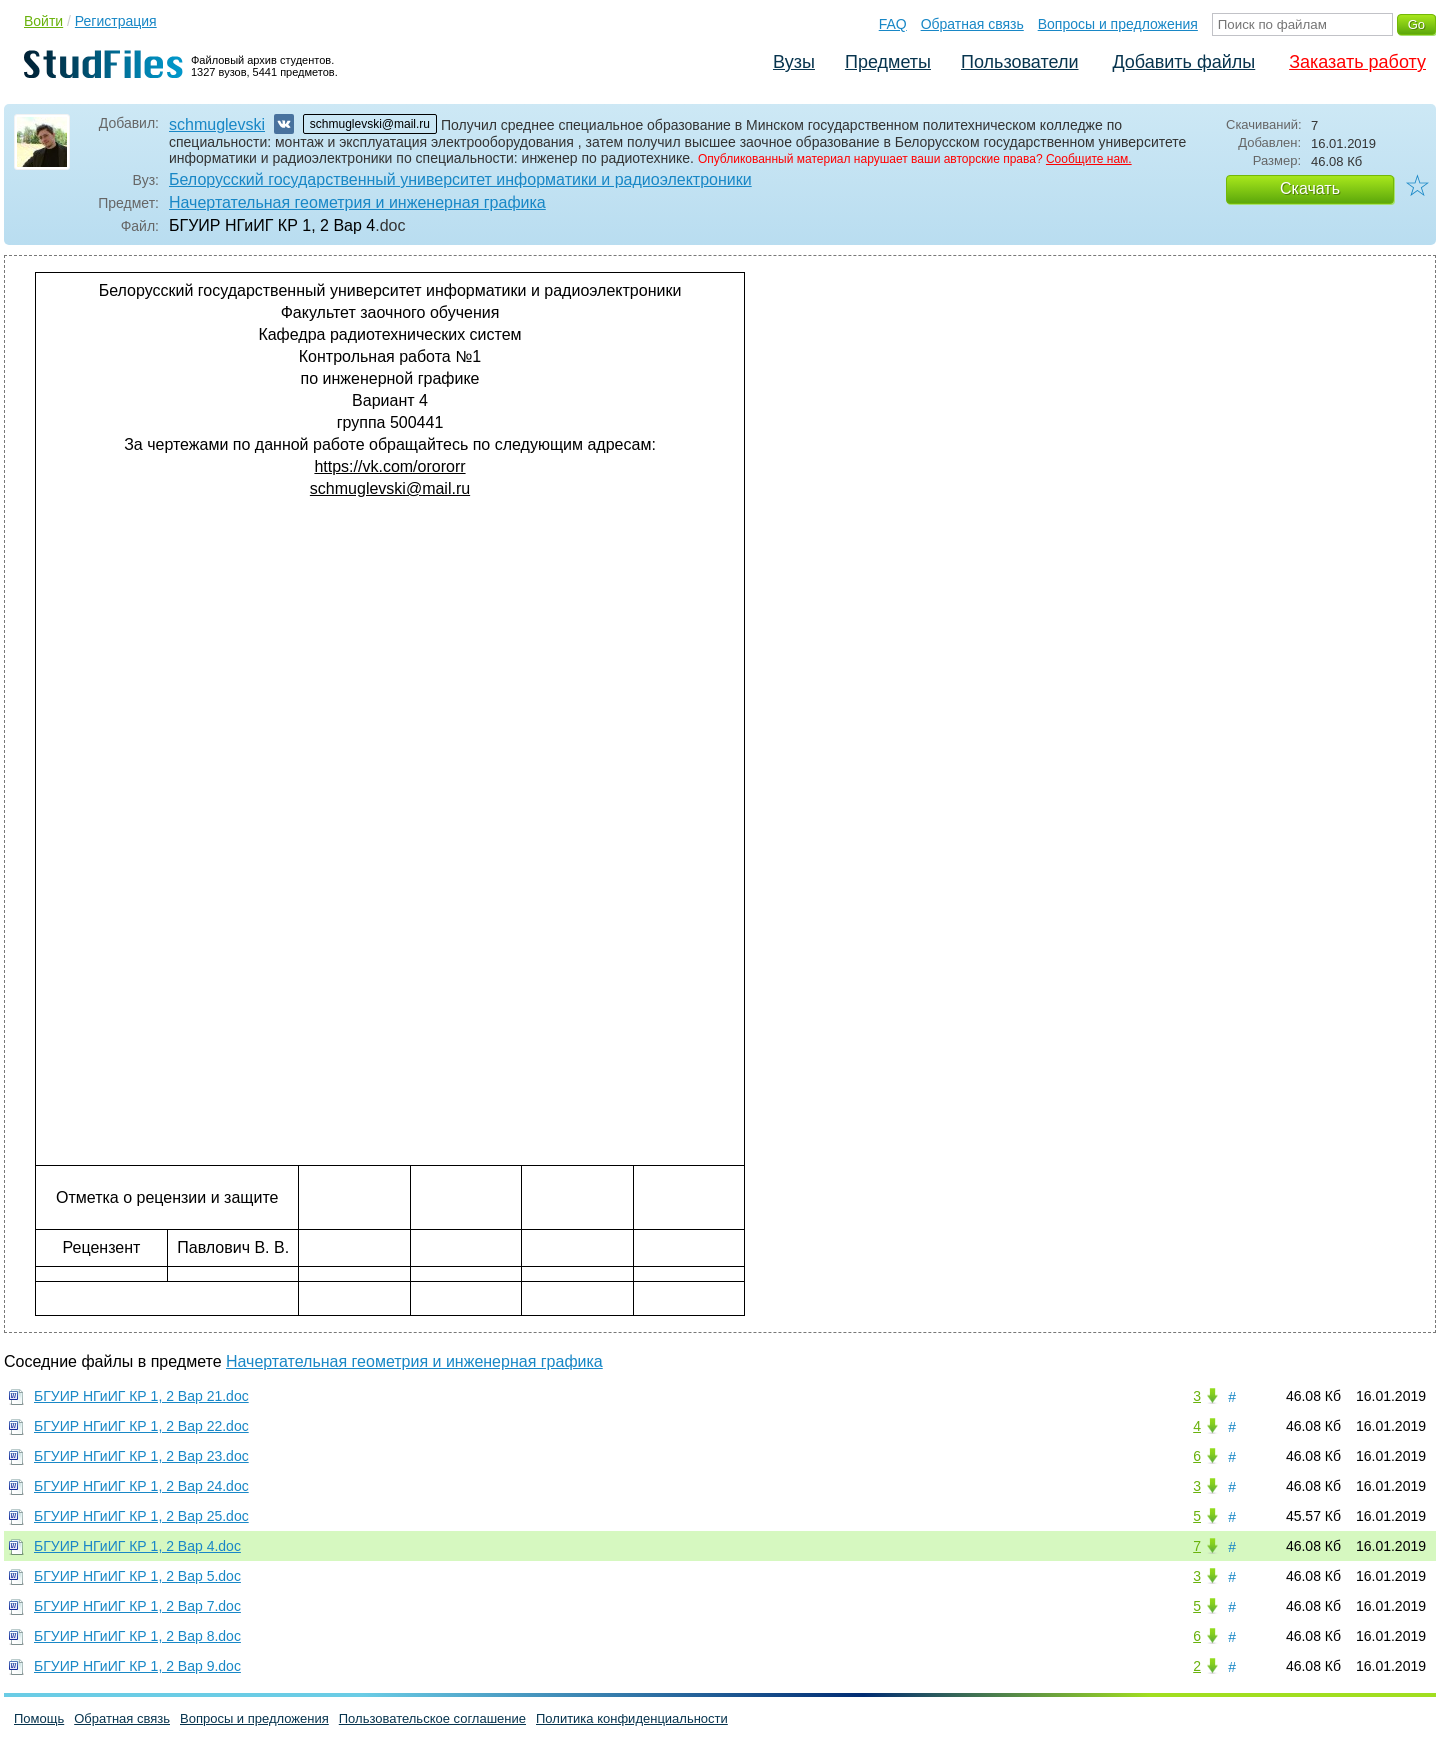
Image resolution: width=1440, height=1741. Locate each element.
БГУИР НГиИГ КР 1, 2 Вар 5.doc (137, 1576)
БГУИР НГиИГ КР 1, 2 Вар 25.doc (141, 1516)
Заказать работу (1357, 62)
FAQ (893, 24)
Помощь (39, 1718)
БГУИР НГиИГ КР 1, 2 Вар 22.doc (141, 1426)
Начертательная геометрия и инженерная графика (357, 202)
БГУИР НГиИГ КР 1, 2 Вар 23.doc (141, 1456)
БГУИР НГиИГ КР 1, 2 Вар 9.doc (137, 1666)
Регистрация (116, 21)
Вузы (794, 62)
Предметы (888, 62)
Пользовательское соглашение (432, 1718)
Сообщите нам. (1089, 159)
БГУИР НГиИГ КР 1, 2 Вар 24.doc (141, 1486)
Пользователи (1019, 62)
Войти (43, 21)
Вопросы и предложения (1118, 24)
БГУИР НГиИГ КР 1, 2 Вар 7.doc (137, 1606)
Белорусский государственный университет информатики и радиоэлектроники (460, 179)
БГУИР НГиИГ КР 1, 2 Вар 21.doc (141, 1396)
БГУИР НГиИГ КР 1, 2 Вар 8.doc (137, 1636)
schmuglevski (217, 124)
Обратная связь (972, 24)
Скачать (1310, 188)
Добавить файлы (1183, 62)
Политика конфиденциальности (632, 1718)
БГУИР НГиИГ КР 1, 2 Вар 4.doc (137, 1546)
